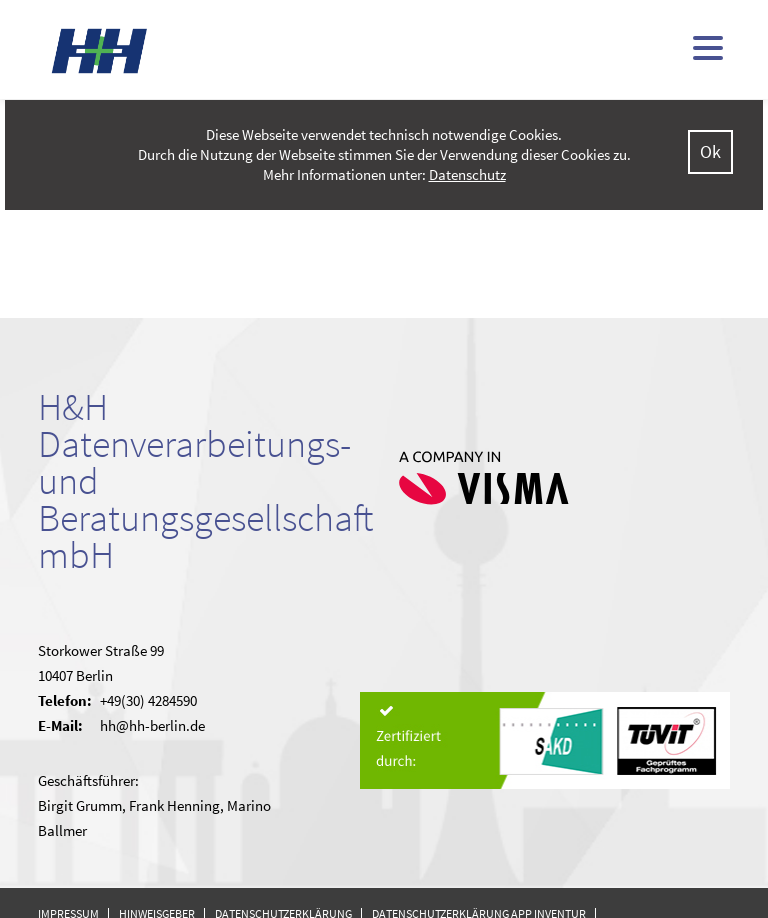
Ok (710, 151)
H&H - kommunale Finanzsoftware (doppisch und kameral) (100, 50)
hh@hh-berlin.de (152, 725)
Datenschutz (467, 174)
